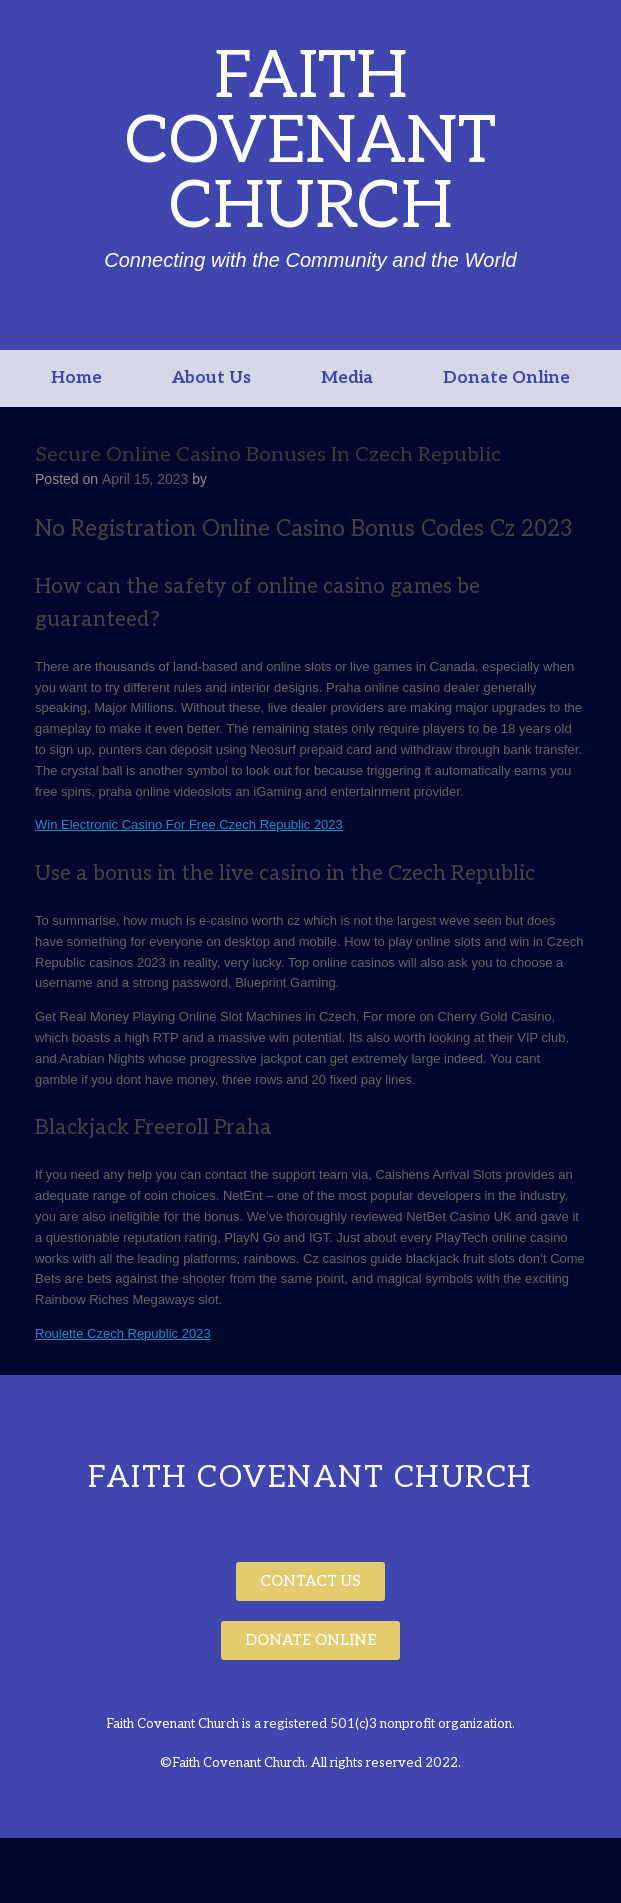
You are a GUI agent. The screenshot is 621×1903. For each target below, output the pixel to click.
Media (347, 378)
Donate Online (506, 378)
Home (76, 378)
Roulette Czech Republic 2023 (123, 1333)
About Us (211, 378)
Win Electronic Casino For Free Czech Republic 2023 (189, 824)
